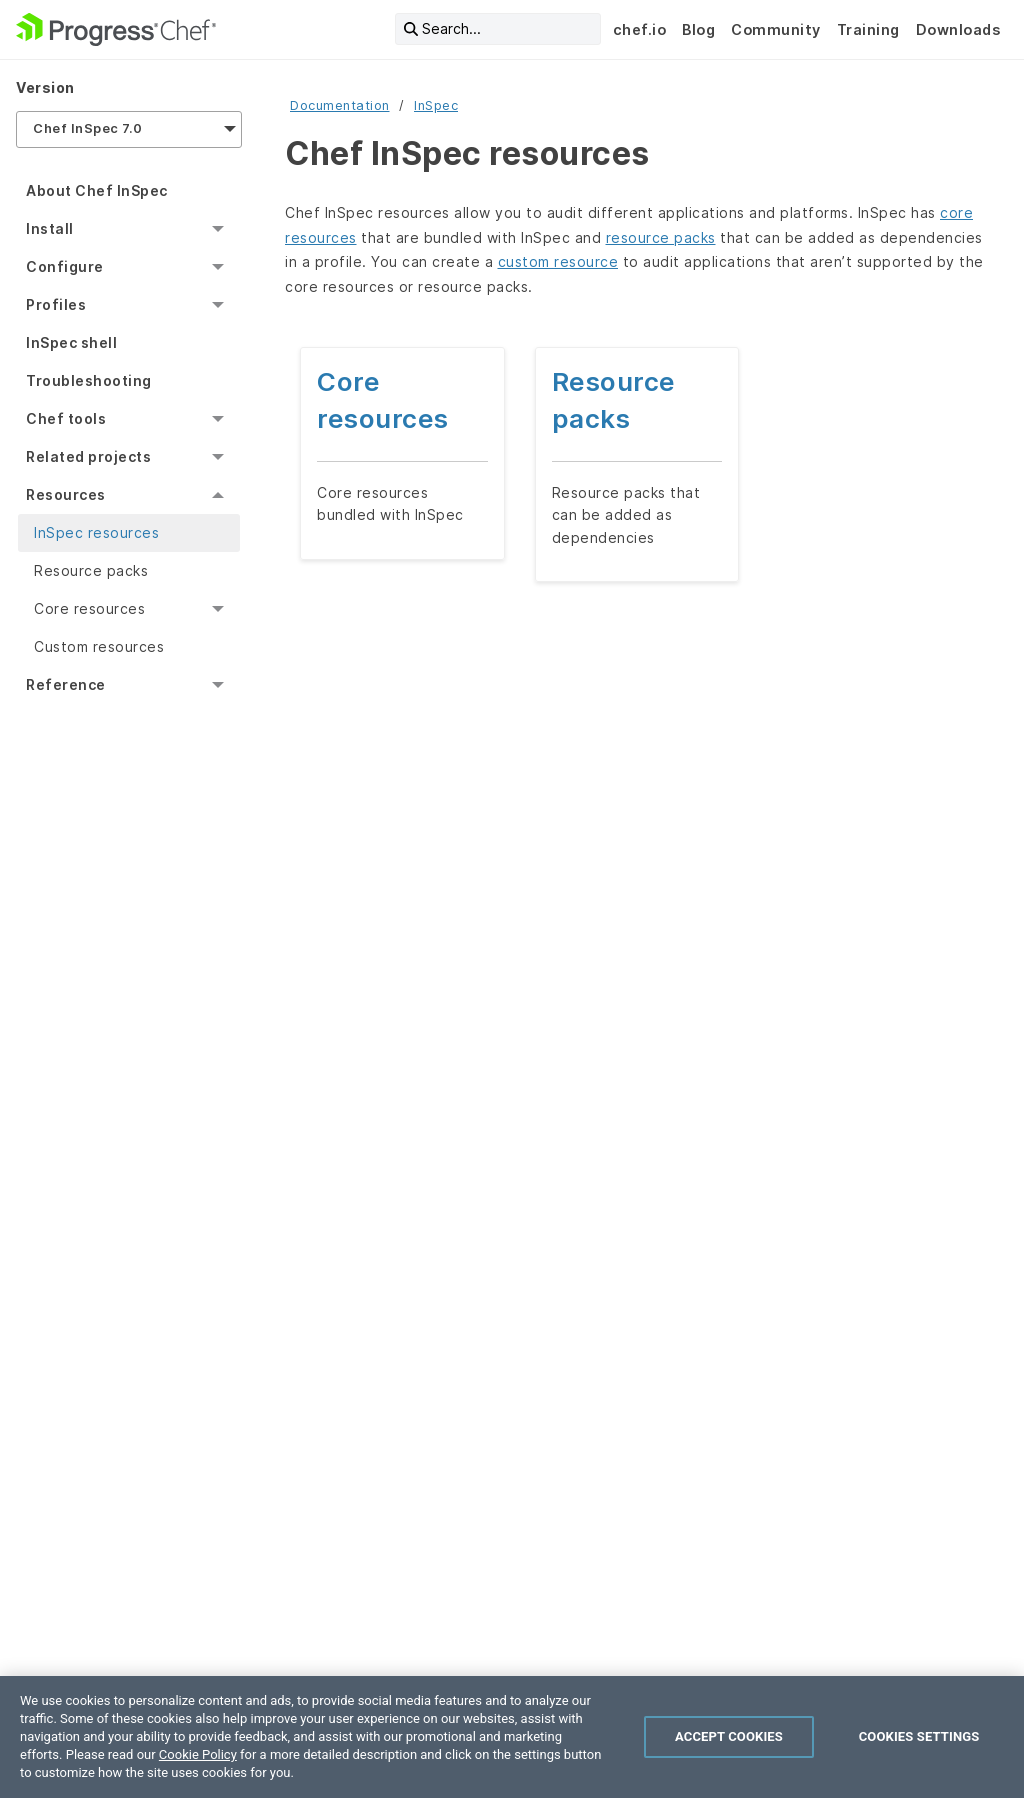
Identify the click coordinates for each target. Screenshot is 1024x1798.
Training (868, 29)
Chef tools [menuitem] (66, 418)
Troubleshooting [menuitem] (89, 380)
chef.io (640, 29)
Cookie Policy (198, 1754)
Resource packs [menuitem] (91, 570)
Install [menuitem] (50, 228)
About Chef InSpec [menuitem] (97, 190)
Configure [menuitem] (65, 266)
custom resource (558, 261)
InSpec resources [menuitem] (96, 532)
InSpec (436, 105)
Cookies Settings (919, 1736)
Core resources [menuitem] (89, 608)
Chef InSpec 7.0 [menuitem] (88, 128)
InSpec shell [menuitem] (71, 342)
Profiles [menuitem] (56, 304)
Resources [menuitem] (66, 494)
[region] (512, 1737)
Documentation (340, 105)
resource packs (661, 237)
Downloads (958, 29)
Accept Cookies (729, 1736)
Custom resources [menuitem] (99, 646)
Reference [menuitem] (66, 684)
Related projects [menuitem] (88, 456)
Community (776, 29)
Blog (698, 29)
